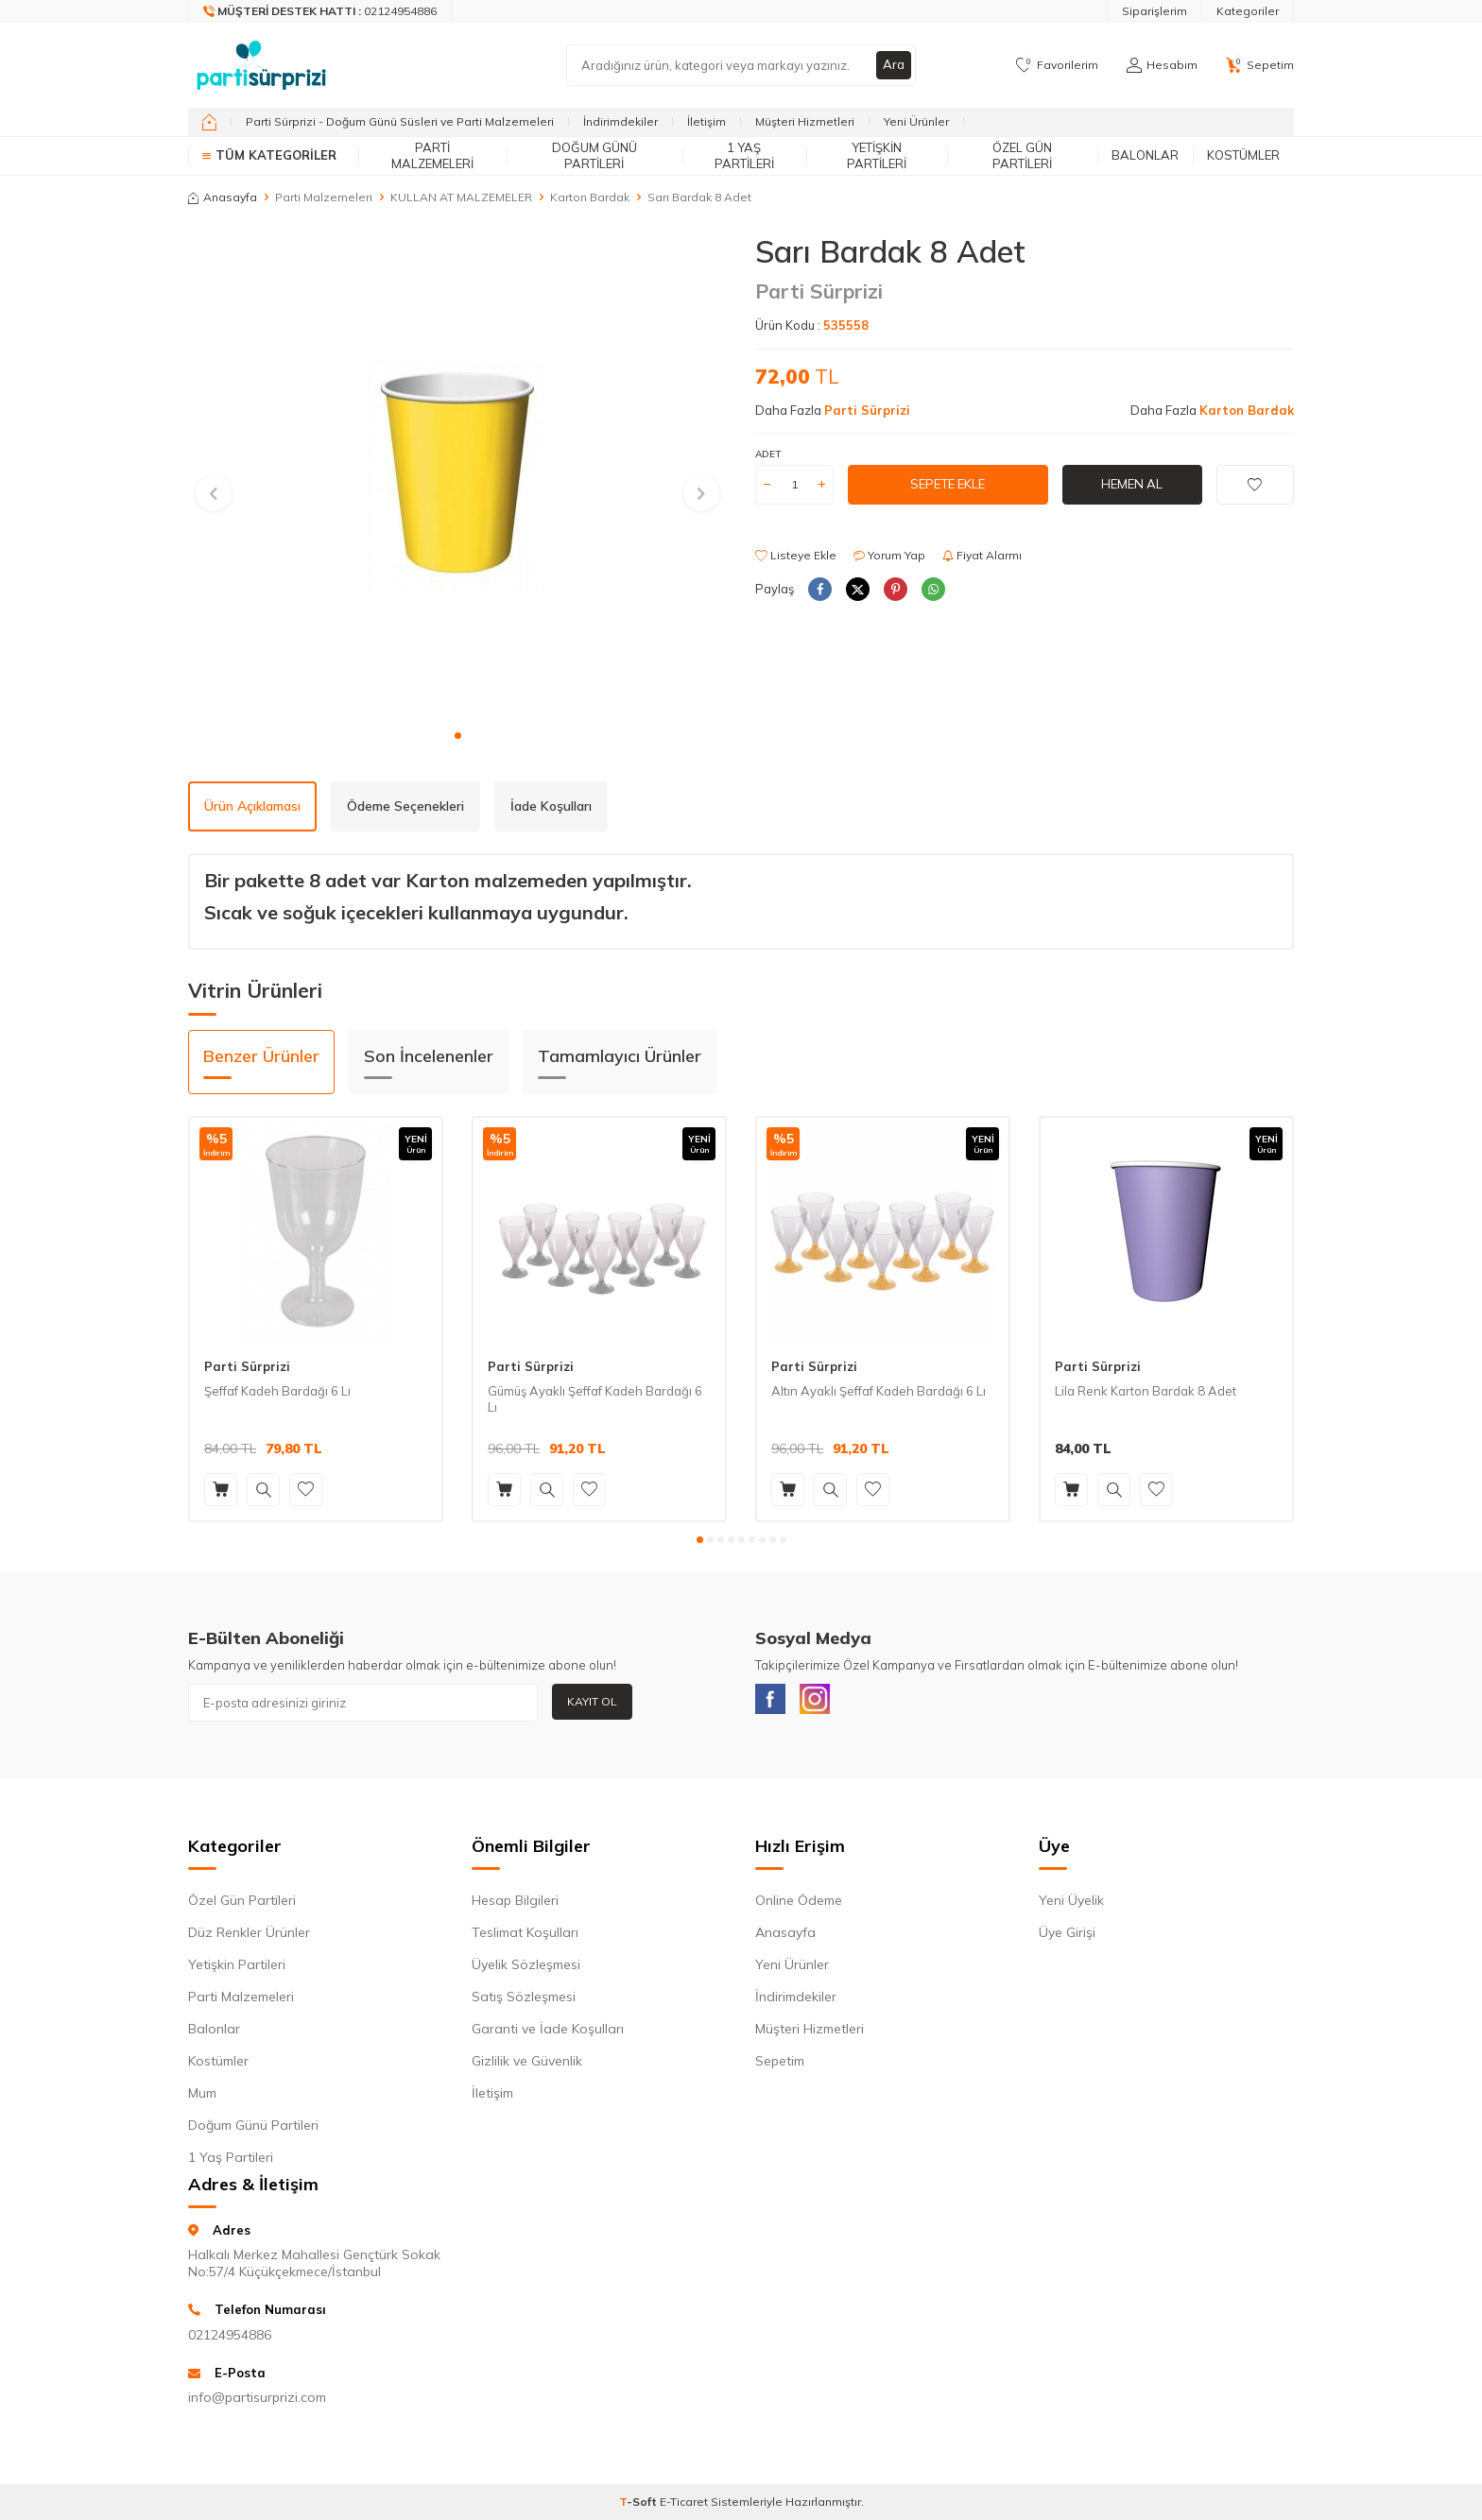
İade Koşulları (551, 805)
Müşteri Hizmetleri (804, 121)
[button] (458, 735)
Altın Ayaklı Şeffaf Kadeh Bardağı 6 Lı (878, 1390)
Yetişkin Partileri (876, 155)
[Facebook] (774, 1703)
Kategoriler (1247, 11)
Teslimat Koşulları (525, 1936)
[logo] (261, 65)
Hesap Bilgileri (515, 1903)
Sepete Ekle (948, 483)
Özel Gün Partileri (1022, 155)
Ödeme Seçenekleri (405, 805)
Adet (768, 454)
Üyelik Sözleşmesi (526, 1968)
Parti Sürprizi (819, 291)
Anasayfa (222, 197)
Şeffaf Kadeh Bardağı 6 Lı (277, 1390)
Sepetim (779, 2064)
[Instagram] (826, 1703)
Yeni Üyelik (1071, 1903)
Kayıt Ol (592, 1701)
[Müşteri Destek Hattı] (320, 11)
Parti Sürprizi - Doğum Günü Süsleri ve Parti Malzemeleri (400, 121)
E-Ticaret (684, 2505)
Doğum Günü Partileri (594, 155)
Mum (202, 2096)
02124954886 (229, 2338)
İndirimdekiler (620, 121)
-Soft (639, 2505)
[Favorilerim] (1057, 65)
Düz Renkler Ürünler (249, 1936)
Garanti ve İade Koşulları (548, 2032)
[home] (209, 122)
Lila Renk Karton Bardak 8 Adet (1145, 1390)
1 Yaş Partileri (744, 155)
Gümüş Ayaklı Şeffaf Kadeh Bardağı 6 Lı (595, 1398)
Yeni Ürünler (916, 121)
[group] (457, 475)
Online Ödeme (798, 1903)
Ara (893, 65)
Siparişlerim (1154, 11)
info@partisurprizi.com (257, 2400)
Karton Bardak (589, 197)
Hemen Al (1132, 483)
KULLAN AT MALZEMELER (461, 197)
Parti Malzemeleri (432, 155)
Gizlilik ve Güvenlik (527, 2064)
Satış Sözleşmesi (524, 2000)
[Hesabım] (1162, 65)
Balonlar (1145, 155)
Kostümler (1243, 155)
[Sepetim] (1260, 65)
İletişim (706, 121)
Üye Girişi (1067, 1936)
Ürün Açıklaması (252, 805)
